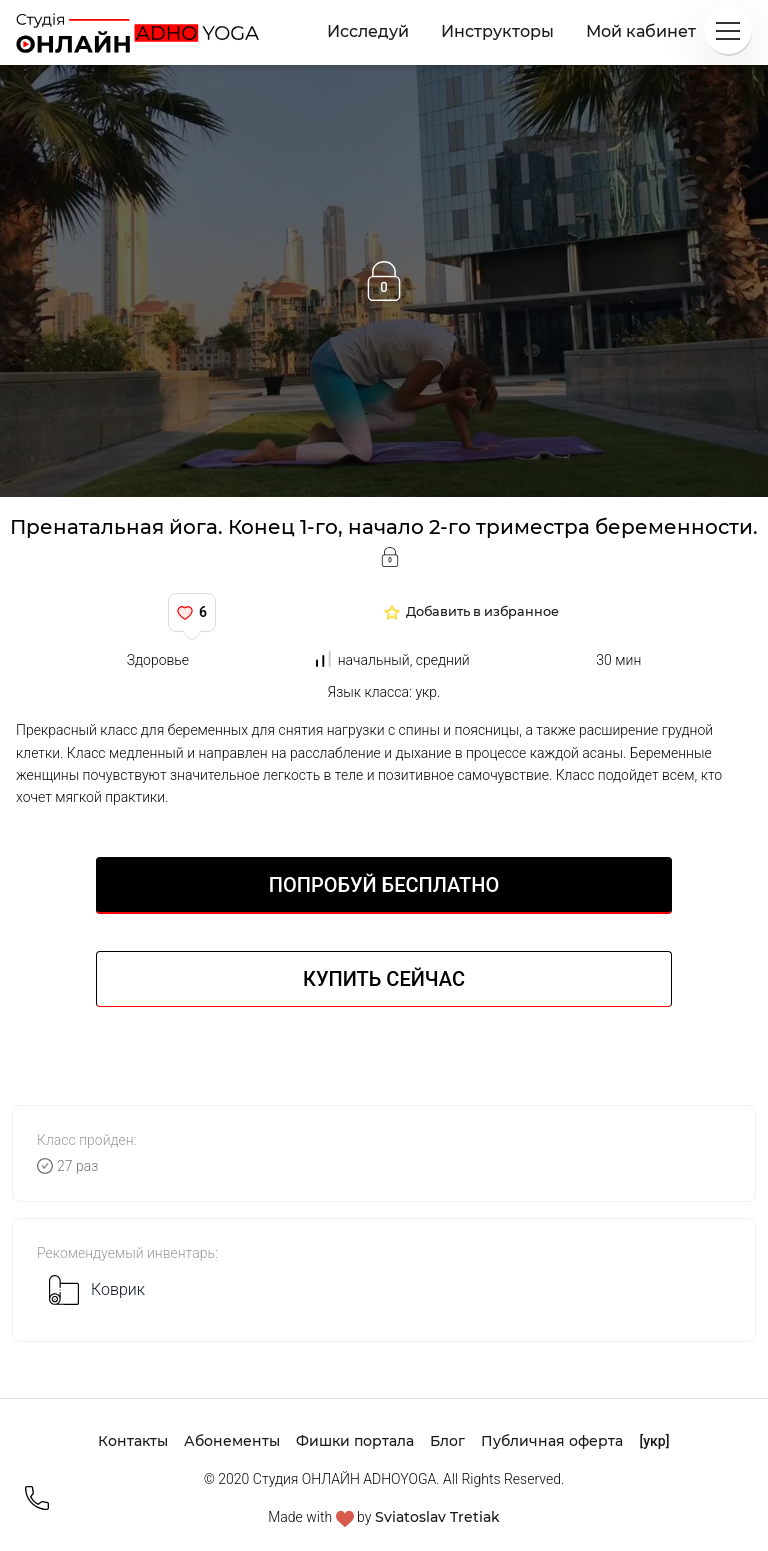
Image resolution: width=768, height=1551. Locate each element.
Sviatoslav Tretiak (437, 1517)
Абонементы (232, 1441)
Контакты (133, 1441)
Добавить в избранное (482, 612)
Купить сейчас (384, 979)
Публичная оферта (552, 1441)
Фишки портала (355, 1441)
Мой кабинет (641, 31)
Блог (447, 1441)
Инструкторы (497, 31)
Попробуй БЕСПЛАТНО (384, 885)
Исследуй (368, 31)
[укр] (654, 1441)
